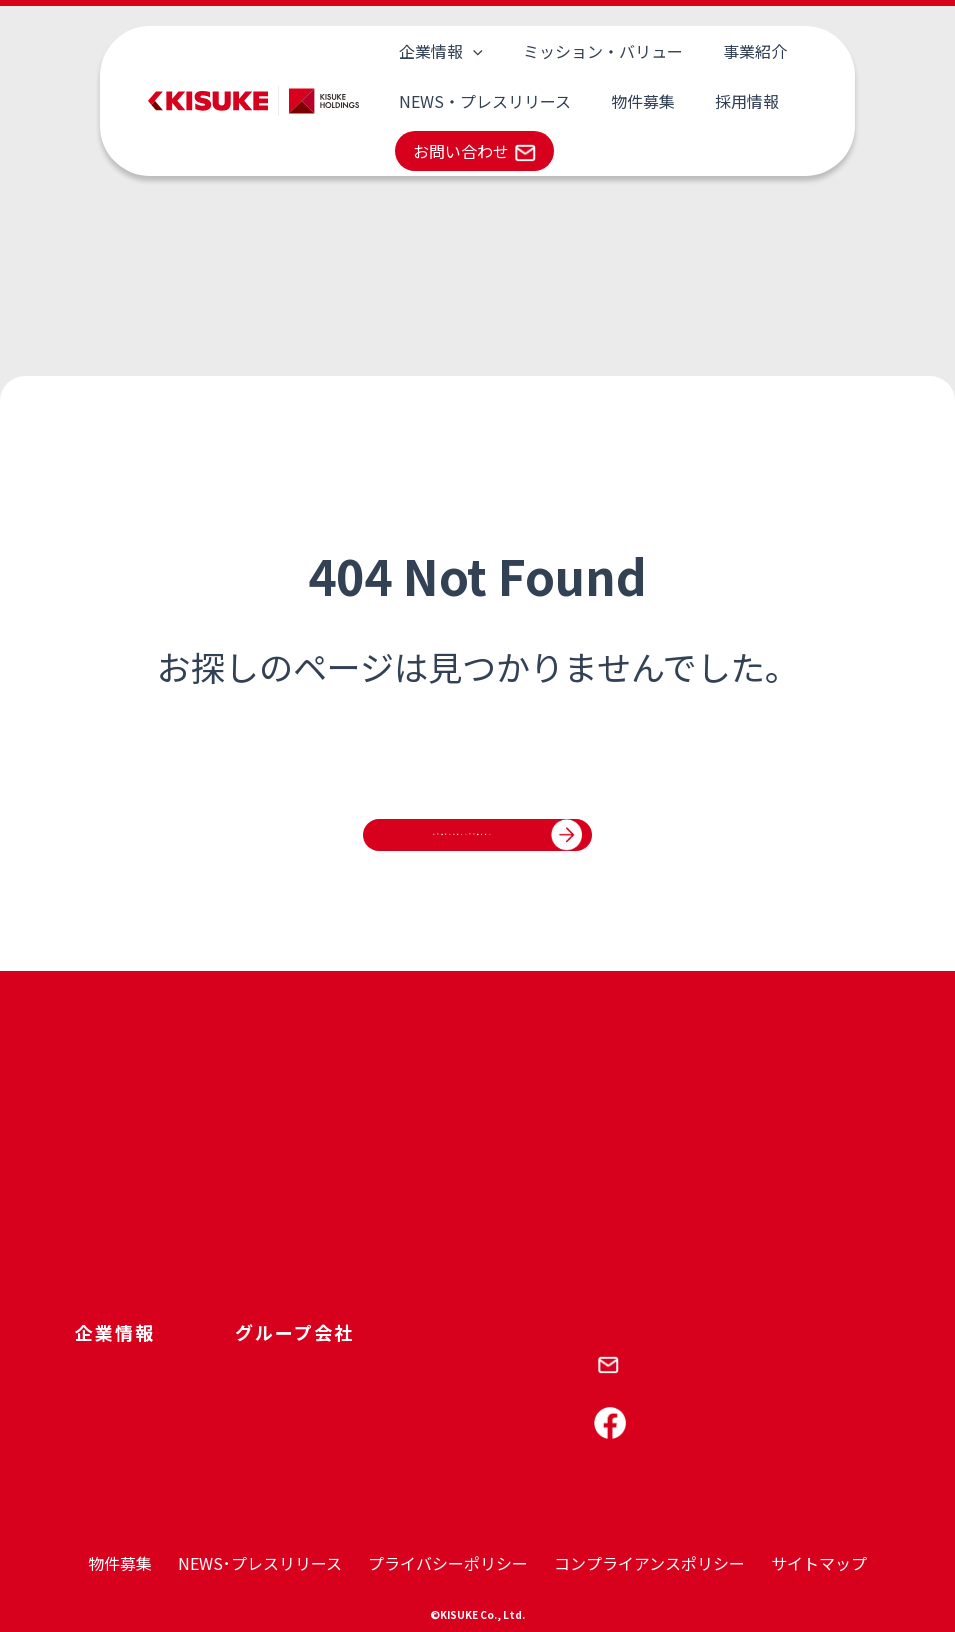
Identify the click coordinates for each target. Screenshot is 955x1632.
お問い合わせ (461, 151)
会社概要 (103, 1186)
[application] (461, 51)
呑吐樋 (325, 1217)
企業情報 (429, 51)
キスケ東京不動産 (360, 1247)
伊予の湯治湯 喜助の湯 (654, 1156)
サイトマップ (819, 1563)
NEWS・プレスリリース (473, 101)
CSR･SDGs (249, 1216)
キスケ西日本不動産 (367, 1277)
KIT (488, 1216)
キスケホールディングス (380, 1156)
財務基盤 (243, 1186)
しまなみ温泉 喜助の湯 (654, 1186)
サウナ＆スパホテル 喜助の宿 (675, 1246)
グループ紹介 (116, 1216)
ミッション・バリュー (567, 51)
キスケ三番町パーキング (654, 1276)
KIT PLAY (506, 1246)
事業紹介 (695, 51)
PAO (490, 1156)
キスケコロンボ (353, 1186)
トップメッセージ (131, 1246)
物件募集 (607, 101)
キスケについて (124, 1156)
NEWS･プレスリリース (260, 1563)
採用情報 (687, 101)
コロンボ (505, 1186)
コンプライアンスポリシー (649, 1563)
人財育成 (243, 1156)
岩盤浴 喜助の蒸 (633, 1216)
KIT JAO (503, 1276)
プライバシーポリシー (448, 1563)
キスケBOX (512, 1306)
